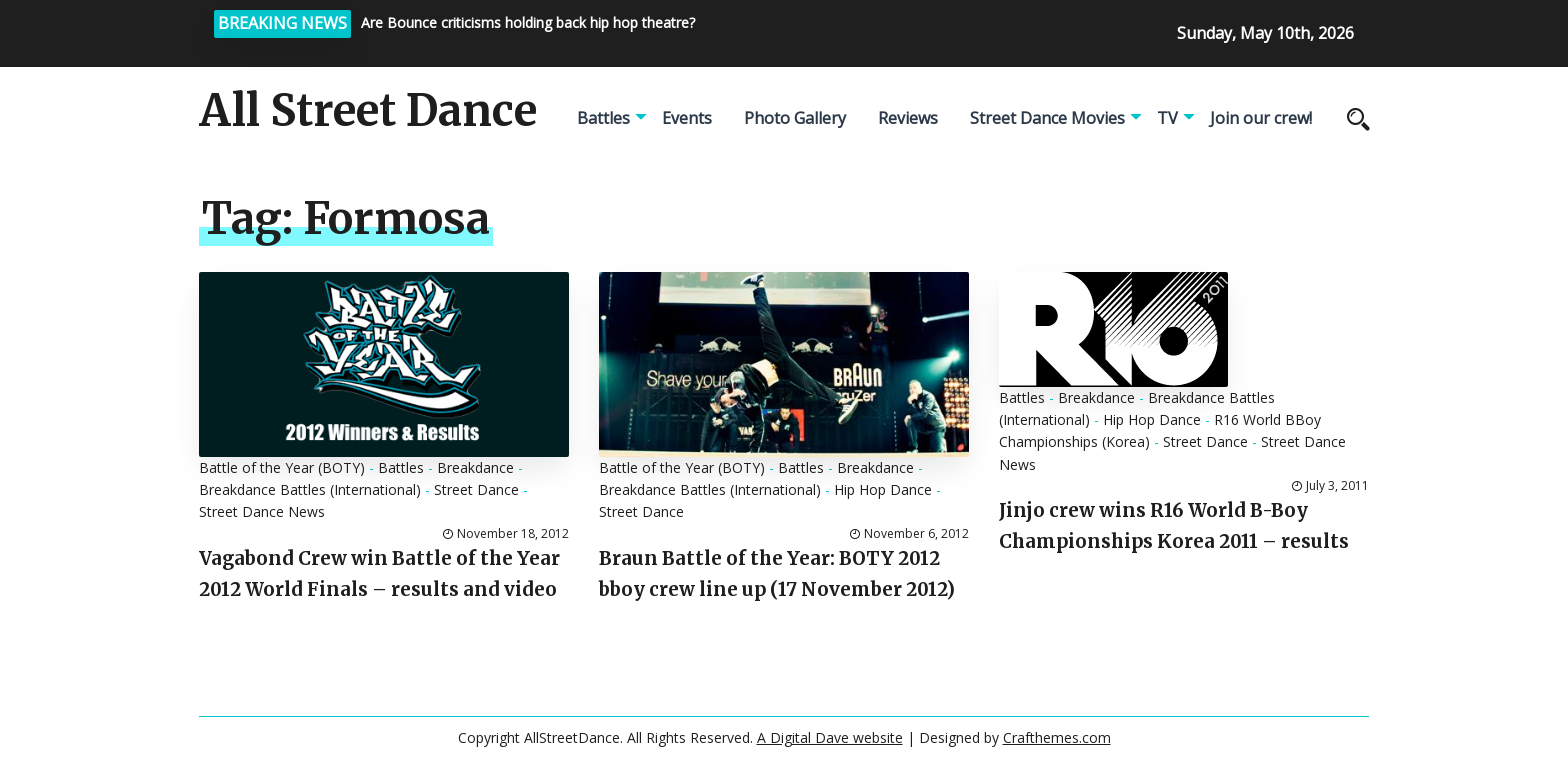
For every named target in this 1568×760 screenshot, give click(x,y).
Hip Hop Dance (883, 489)
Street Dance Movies (1047, 118)
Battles (603, 118)
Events (687, 118)
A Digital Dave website (830, 737)
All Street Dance (368, 111)
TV (1167, 118)
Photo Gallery (795, 118)
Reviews (908, 118)
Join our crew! (1261, 118)
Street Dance (476, 489)
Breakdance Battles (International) (310, 489)
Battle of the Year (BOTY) (282, 467)
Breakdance (475, 467)
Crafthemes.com (1057, 737)
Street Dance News (262, 511)
